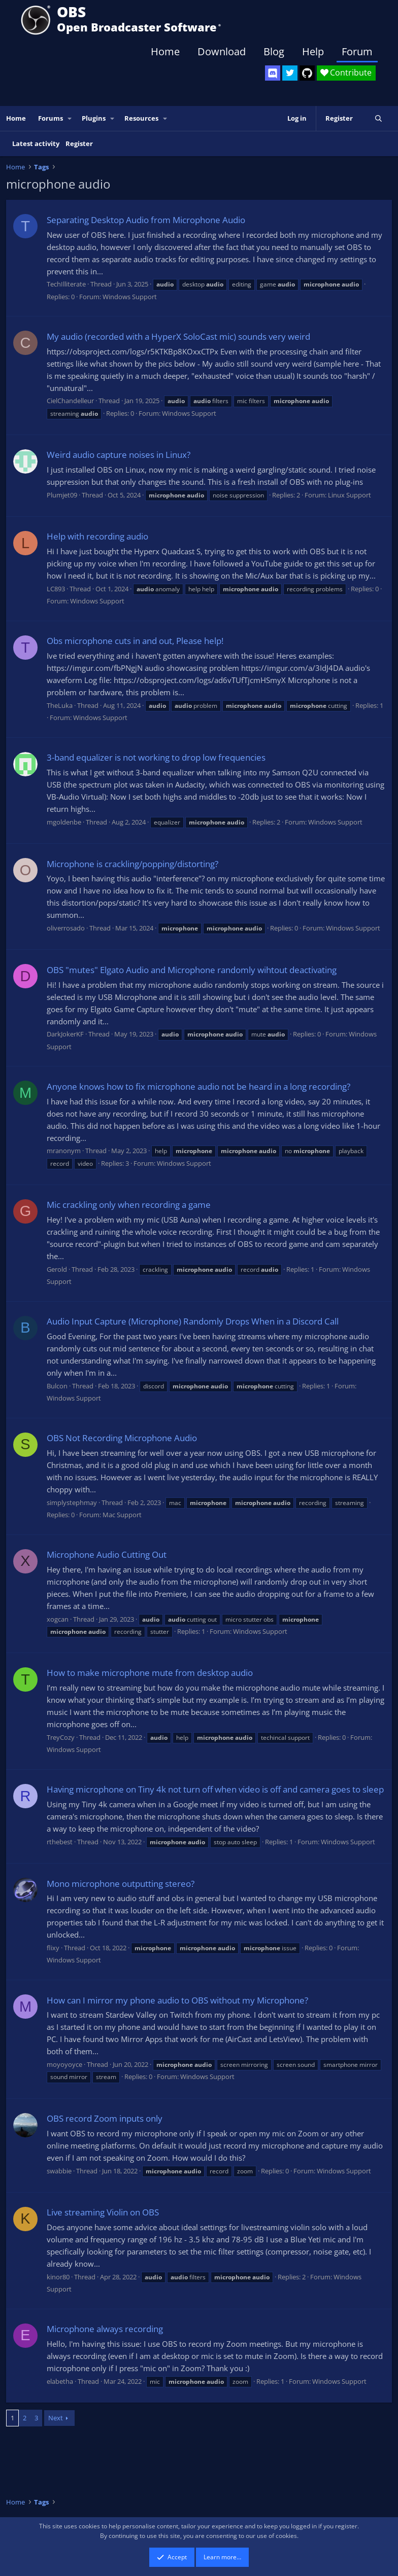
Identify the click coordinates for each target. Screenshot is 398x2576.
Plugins (94, 118)
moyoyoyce (64, 2064)
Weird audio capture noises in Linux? (118, 454)
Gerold (57, 1269)
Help (313, 51)
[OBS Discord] (272, 73)
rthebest (60, 1841)
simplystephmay (72, 1502)
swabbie (59, 2170)
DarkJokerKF (65, 1034)
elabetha (60, 2381)
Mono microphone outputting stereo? (120, 1883)
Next (55, 2417)
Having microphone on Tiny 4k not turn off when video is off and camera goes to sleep (215, 1789)
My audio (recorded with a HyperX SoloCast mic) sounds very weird (178, 336)
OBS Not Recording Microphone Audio (122, 1438)
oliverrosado (66, 928)
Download (221, 51)
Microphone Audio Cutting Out (107, 1554)
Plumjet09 (62, 494)
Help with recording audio (97, 536)
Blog (273, 51)
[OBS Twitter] (289, 73)
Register (79, 143)
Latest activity (35, 143)
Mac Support (122, 1514)
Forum (357, 51)
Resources (141, 118)
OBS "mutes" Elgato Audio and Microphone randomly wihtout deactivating (192, 970)
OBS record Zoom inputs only (104, 2118)
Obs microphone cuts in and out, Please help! (135, 641)
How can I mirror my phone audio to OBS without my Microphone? (177, 2000)
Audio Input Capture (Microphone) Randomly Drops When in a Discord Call (193, 1321)
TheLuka (60, 705)
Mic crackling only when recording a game (129, 1204)
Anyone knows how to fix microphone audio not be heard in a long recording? (198, 1086)
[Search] (378, 118)
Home (165, 51)
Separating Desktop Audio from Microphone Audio (146, 220)
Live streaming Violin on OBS (103, 2212)
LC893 (56, 588)
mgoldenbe (64, 822)
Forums (50, 118)
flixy (53, 1947)
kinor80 (58, 2276)
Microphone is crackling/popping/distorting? (132, 864)
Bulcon (57, 1385)
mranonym (64, 1150)
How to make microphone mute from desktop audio (150, 1672)
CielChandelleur (70, 400)
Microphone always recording (105, 2329)
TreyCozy (61, 1737)
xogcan (58, 1619)
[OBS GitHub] (307, 73)
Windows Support (130, 296)
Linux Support (349, 494)
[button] (70, 118)
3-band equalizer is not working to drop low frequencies (156, 757)
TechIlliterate (66, 284)
